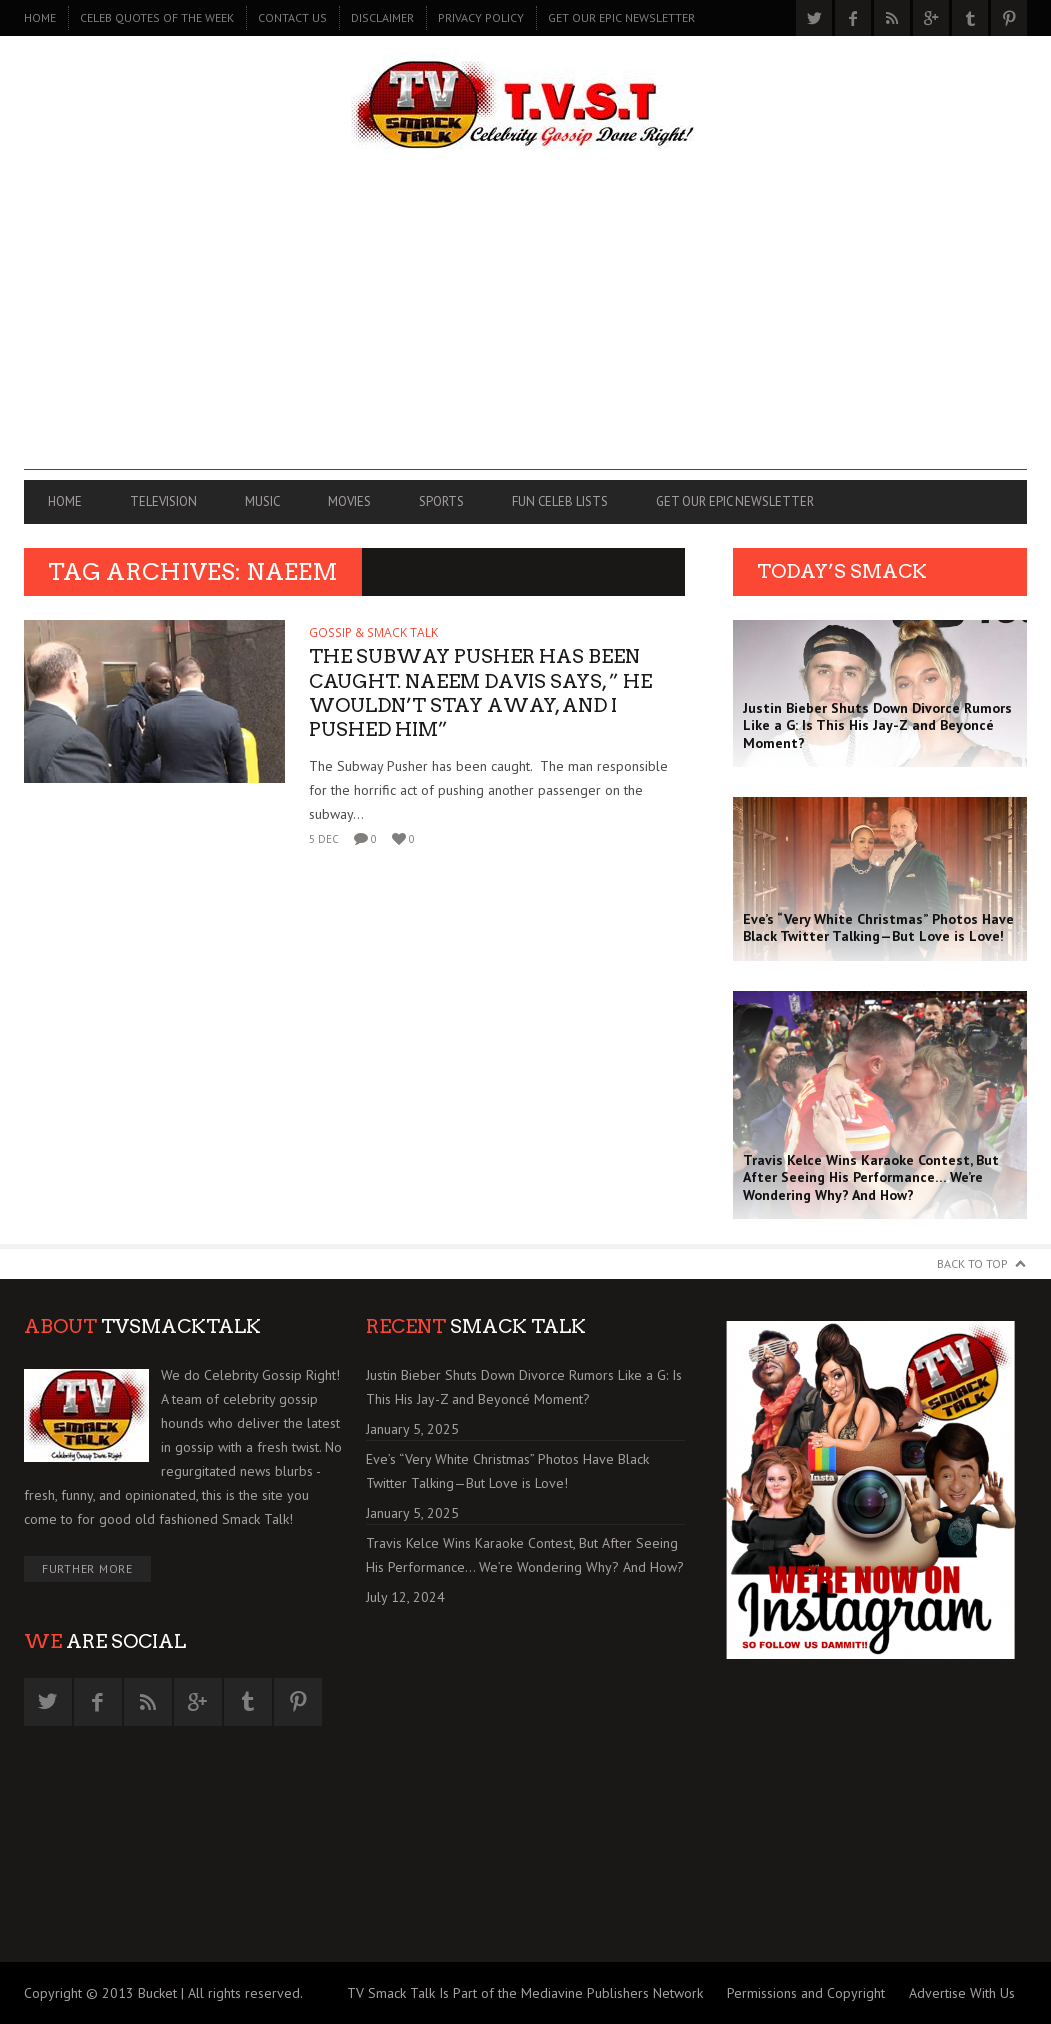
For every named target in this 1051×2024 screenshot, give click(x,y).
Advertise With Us (962, 1993)
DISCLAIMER (382, 17)
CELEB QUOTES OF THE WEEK (157, 17)
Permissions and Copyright (806, 1993)
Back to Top (972, 1263)
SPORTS (441, 501)
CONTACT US (292, 17)
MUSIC (262, 501)
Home (40, 17)
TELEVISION (163, 501)
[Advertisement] (525, 330)
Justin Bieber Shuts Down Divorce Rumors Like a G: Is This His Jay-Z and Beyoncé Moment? (524, 1387)
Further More (87, 1568)
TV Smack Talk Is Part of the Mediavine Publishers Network (525, 1993)
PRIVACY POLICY (481, 17)
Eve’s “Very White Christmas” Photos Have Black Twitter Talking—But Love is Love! (507, 1471)
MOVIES (349, 501)
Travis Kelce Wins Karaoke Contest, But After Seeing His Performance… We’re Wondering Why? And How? (525, 1555)
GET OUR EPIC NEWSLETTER (621, 17)
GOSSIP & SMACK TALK (373, 632)
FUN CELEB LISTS (560, 501)
